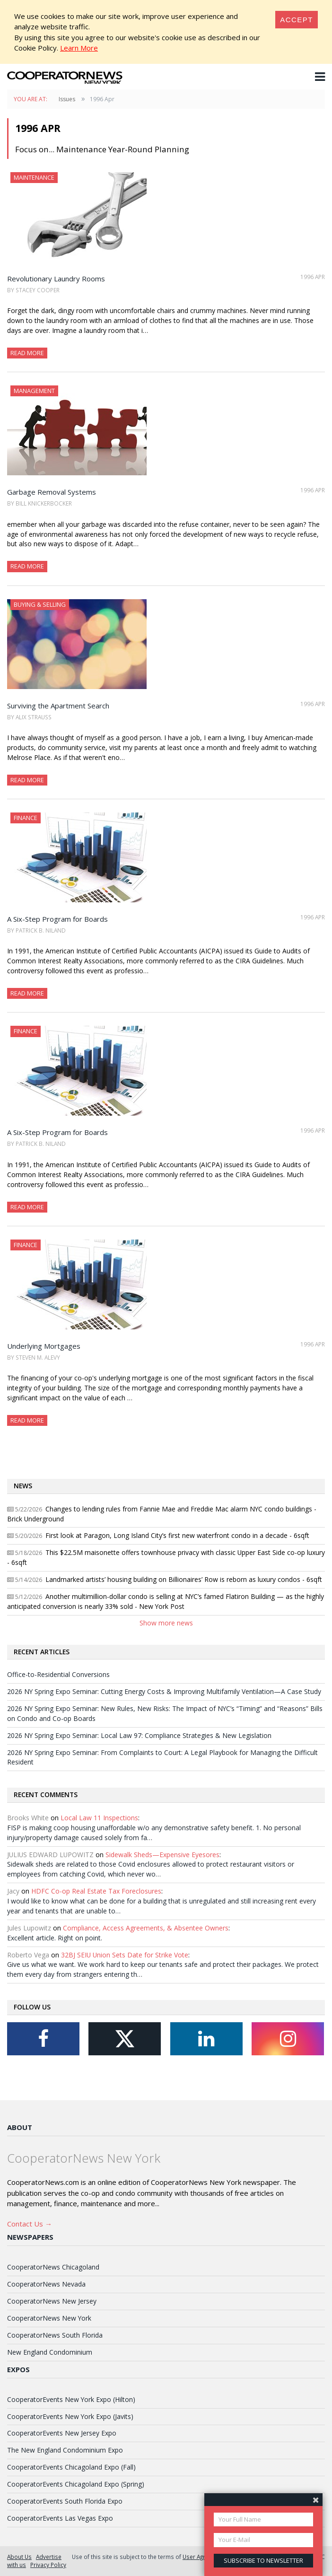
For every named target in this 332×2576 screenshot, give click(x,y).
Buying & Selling (40, 604)
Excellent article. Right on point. (54, 1937)
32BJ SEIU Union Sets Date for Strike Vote (124, 1954)
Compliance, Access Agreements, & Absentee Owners (145, 1927)
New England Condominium (49, 2352)
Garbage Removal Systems (51, 492)
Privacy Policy (48, 2564)
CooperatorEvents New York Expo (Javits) (70, 2416)
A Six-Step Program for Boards (57, 919)
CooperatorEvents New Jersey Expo (61, 2432)
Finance (25, 817)
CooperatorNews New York (49, 2318)
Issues (67, 99)
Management (34, 390)
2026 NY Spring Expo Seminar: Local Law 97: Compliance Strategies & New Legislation (139, 1735)
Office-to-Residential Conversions (58, 1674)
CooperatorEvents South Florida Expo (64, 2501)
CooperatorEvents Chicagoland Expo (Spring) (75, 2484)
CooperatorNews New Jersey (51, 2301)
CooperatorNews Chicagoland (53, 2266)
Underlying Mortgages (43, 1346)
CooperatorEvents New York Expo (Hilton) (71, 2399)
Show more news (166, 1622)
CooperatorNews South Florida (55, 2335)
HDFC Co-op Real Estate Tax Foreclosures (96, 1890)
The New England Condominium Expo (65, 2449)
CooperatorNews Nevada (46, 2283)
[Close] (296, 19)
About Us (19, 2556)
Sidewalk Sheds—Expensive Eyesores (162, 1854)
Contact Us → (29, 2223)
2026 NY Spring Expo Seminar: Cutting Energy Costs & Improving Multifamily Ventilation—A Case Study (164, 1691)
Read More (27, 353)
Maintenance (34, 177)
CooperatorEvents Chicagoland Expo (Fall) (71, 2466)
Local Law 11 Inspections (99, 1817)
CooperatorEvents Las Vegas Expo (60, 2518)
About (19, 2127)
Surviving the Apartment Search (58, 705)
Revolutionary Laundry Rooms (56, 278)
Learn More (79, 47)
